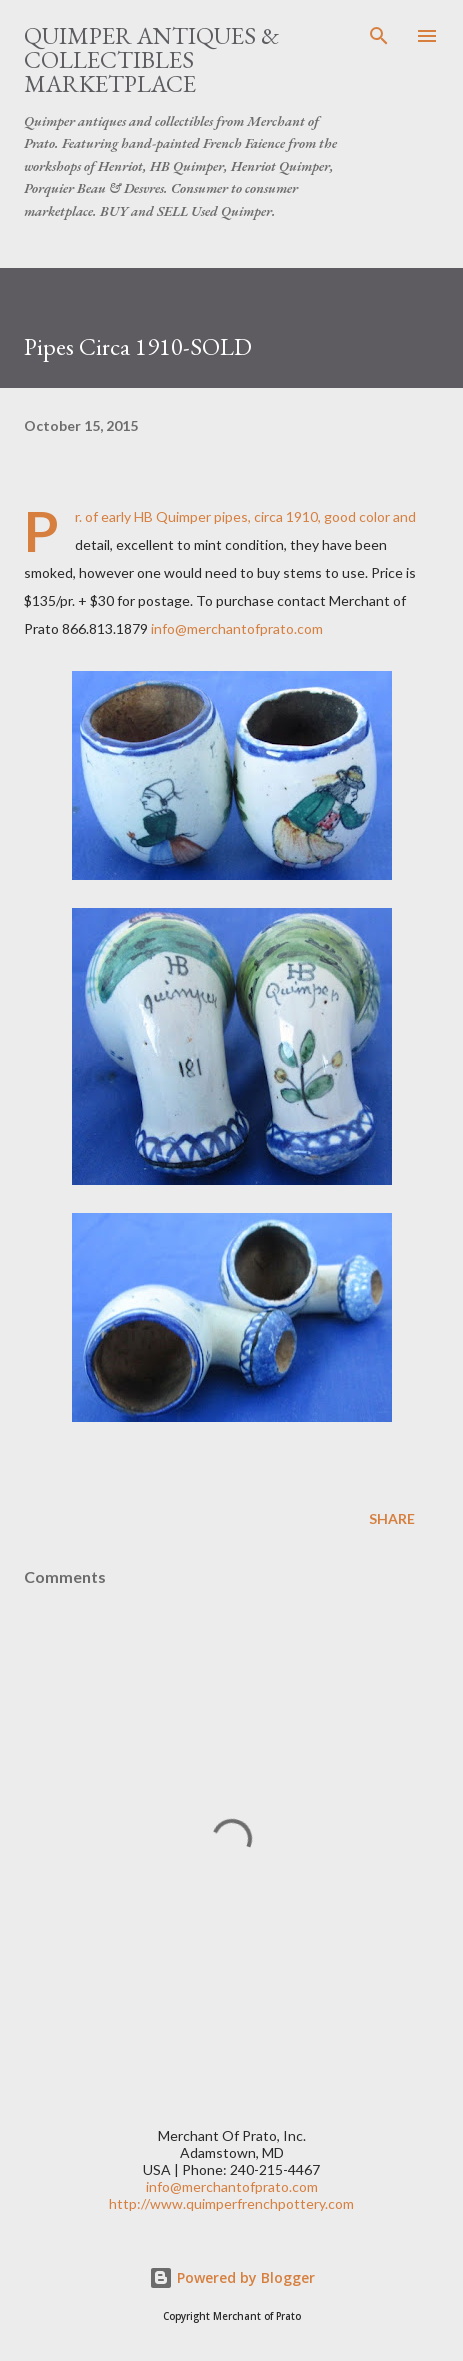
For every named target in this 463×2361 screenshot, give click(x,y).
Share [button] (392, 1518)
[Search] (379, 36)
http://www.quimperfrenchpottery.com (231, 2203)
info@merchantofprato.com (237, 628)
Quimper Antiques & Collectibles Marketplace (151, 59)
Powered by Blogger (232, 2277)
